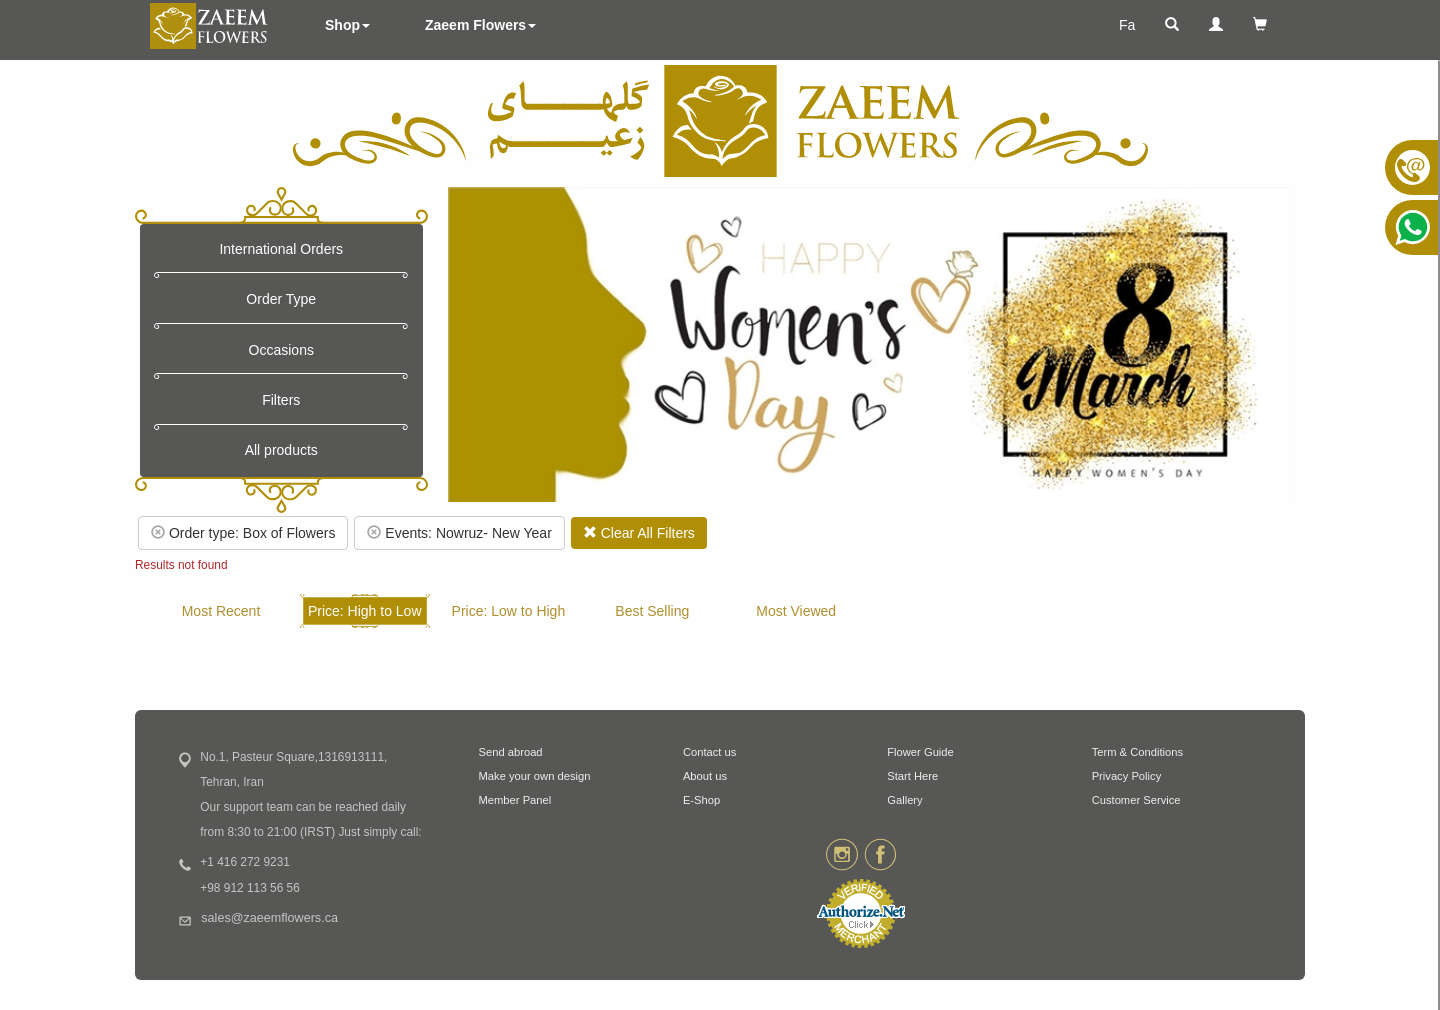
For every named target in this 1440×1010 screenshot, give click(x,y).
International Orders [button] (281, 249)
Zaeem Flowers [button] (480, 25)
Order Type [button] (281, 299)
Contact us (709, 752)
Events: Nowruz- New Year (459, 533)
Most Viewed (796, 611)
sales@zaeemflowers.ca (269, 918)
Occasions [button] (281, 350)
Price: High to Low (365, 611)
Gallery (904, 800)
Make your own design (535, 776)
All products (281, 450)
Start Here (912, 776)
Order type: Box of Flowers (243, 533)
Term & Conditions (1137, 752)
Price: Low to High (509, 611)
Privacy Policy (1127, 776)
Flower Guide (920, 752)
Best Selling (652, 611)
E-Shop (701, 800)
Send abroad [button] (511, 752)
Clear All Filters (639, 533)
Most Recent (221, 611)
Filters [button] (281, 400)
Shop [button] (347, 25)
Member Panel (515, 800)
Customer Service (1136, 800)
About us (705, 776)
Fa (1127, 25)
